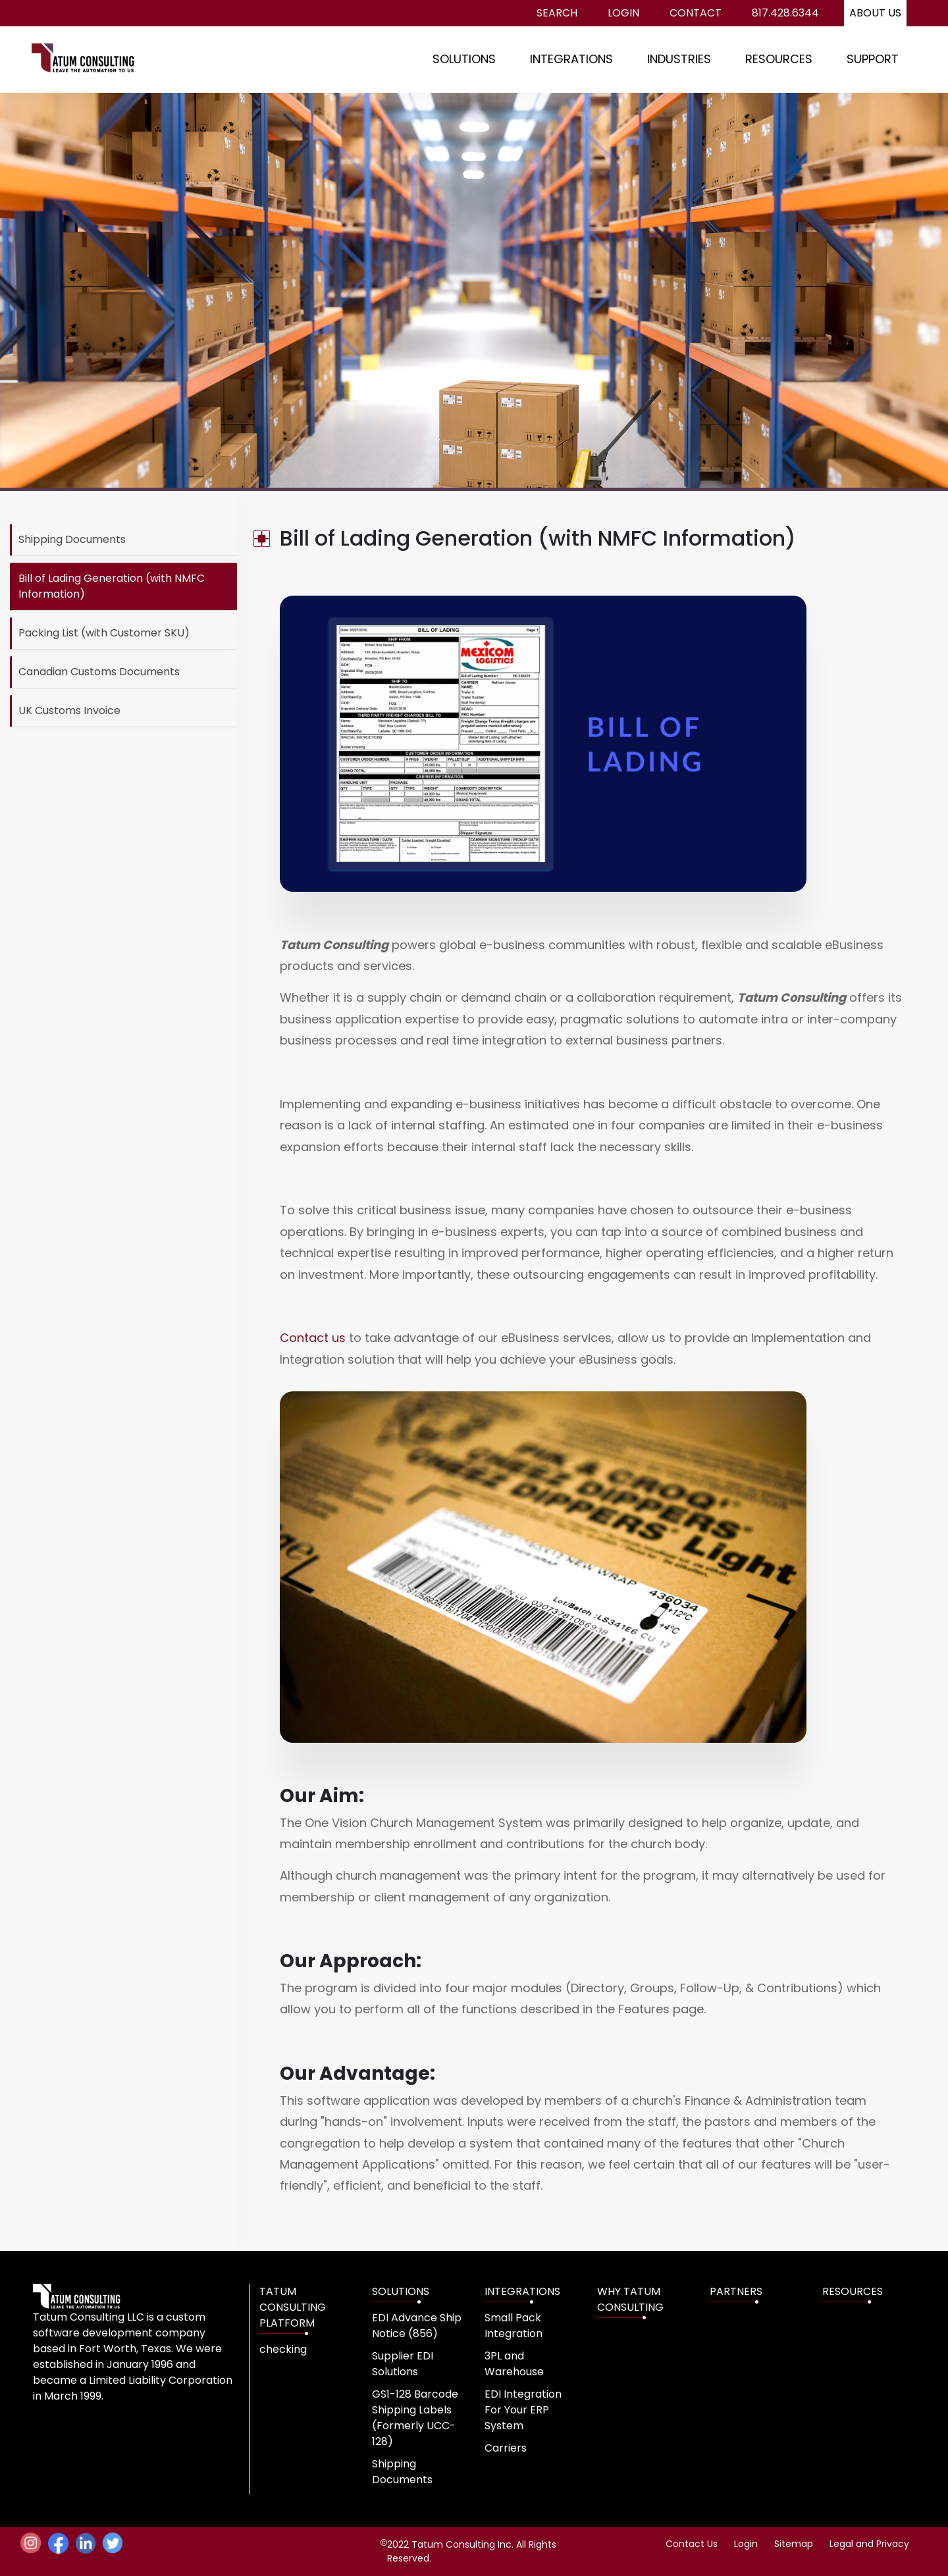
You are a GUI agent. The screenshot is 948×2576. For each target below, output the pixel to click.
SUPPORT (873, 59)
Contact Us (692, 2543)
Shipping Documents (72, 539)
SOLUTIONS (464, 59)
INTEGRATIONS (571, 59)
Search (557, 12)
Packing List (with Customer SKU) (104, 632)
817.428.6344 (785, 12)
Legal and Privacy (869, 2543)
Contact (696, 12)
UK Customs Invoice (69, 710)
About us (875, 12)
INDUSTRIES (679, 59)
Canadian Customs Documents (99, 671)
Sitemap (793, 2543)
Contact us (313, 1337)
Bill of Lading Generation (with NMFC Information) (111, 586)
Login (623, 12)
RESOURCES (778, 59)
